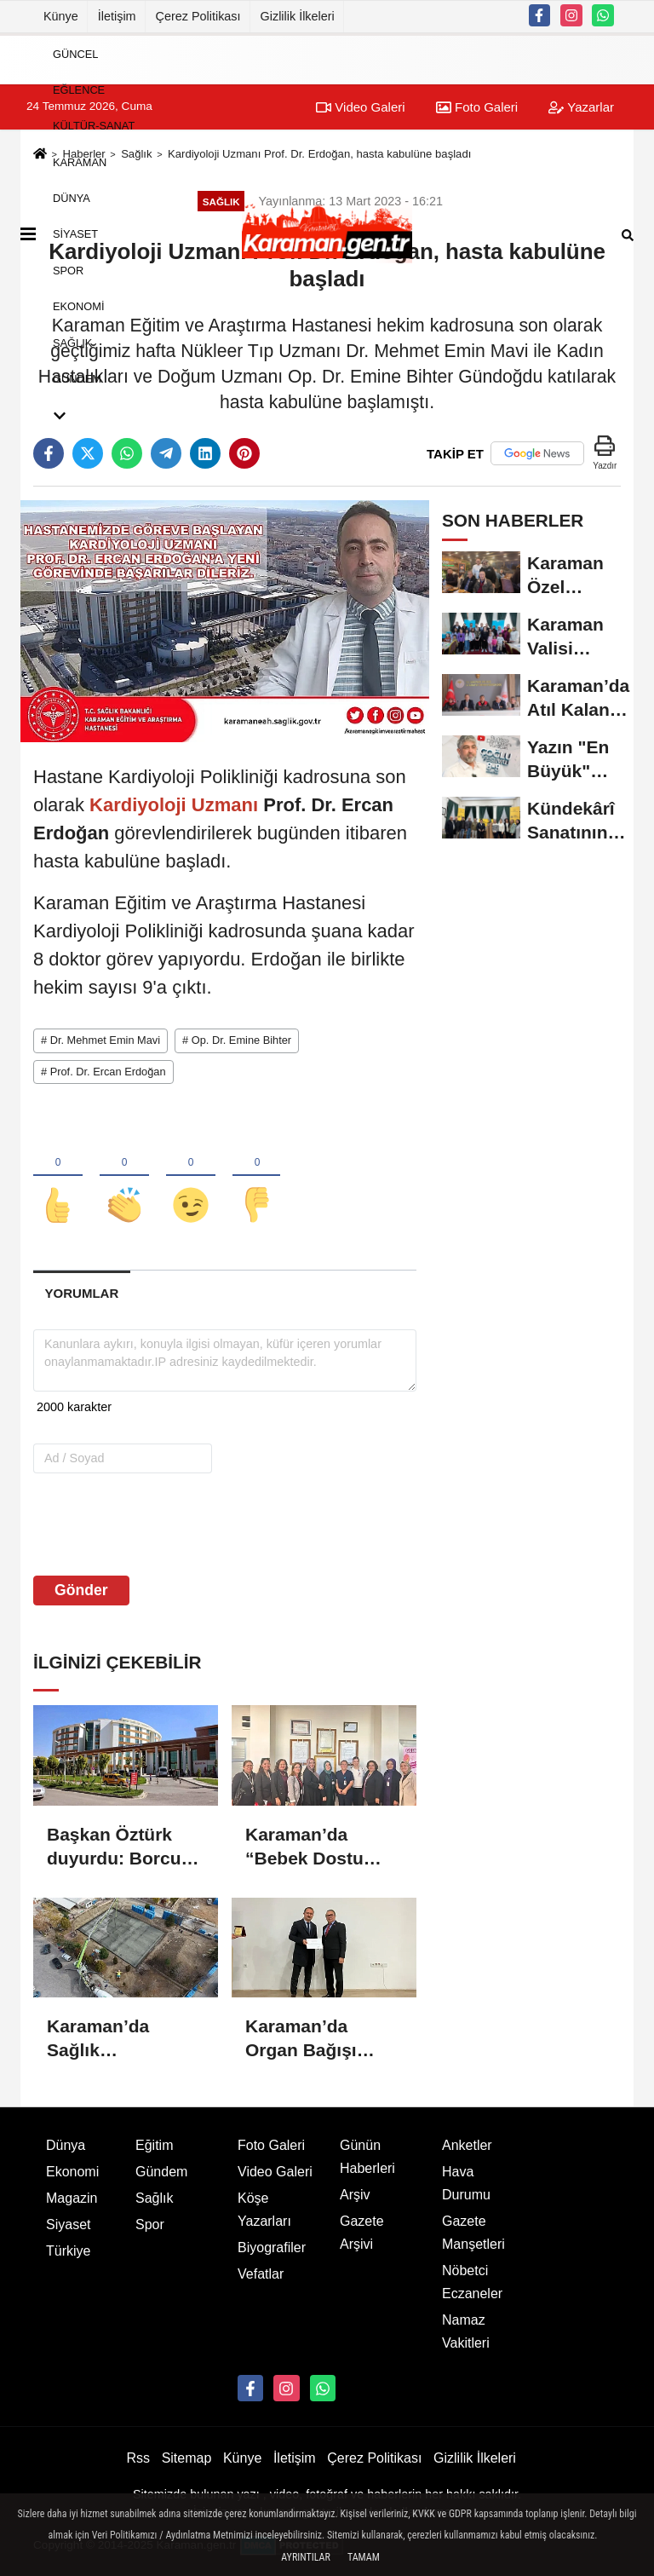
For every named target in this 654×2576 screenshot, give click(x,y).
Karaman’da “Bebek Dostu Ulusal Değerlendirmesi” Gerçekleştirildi (319, 1847)
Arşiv (355, 2194)
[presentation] (141, 1523)
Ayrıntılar (305, 2557)
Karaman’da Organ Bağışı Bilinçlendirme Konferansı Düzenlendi (307, 2039)
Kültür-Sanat (94, 125)
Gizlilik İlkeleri (298, 16)
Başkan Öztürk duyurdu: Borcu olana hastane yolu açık (114, 1847)
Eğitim (154, 2145)
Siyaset (75, 234)
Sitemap (187, 2458)
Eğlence (79, 90)
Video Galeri (275, 2171)
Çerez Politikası (198, 16)
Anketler (467, 2145)
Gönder (81, 1590)
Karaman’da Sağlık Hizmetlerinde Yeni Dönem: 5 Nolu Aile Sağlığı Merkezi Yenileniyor (117, 2039)
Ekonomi (78, 306)
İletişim (117, 16)
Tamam (363, 2557)
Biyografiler (272, 2247)
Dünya (71, 198)
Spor (68, 269)
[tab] (81, 1293)
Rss (138, 2458)
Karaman (79, 161)
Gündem (77, 378)
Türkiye (68, 2251)
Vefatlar (261, 2274)
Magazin (71, 2198)
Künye (60, 16)
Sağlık (72, 342)
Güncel (75, 53)
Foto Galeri (271, 2145)
